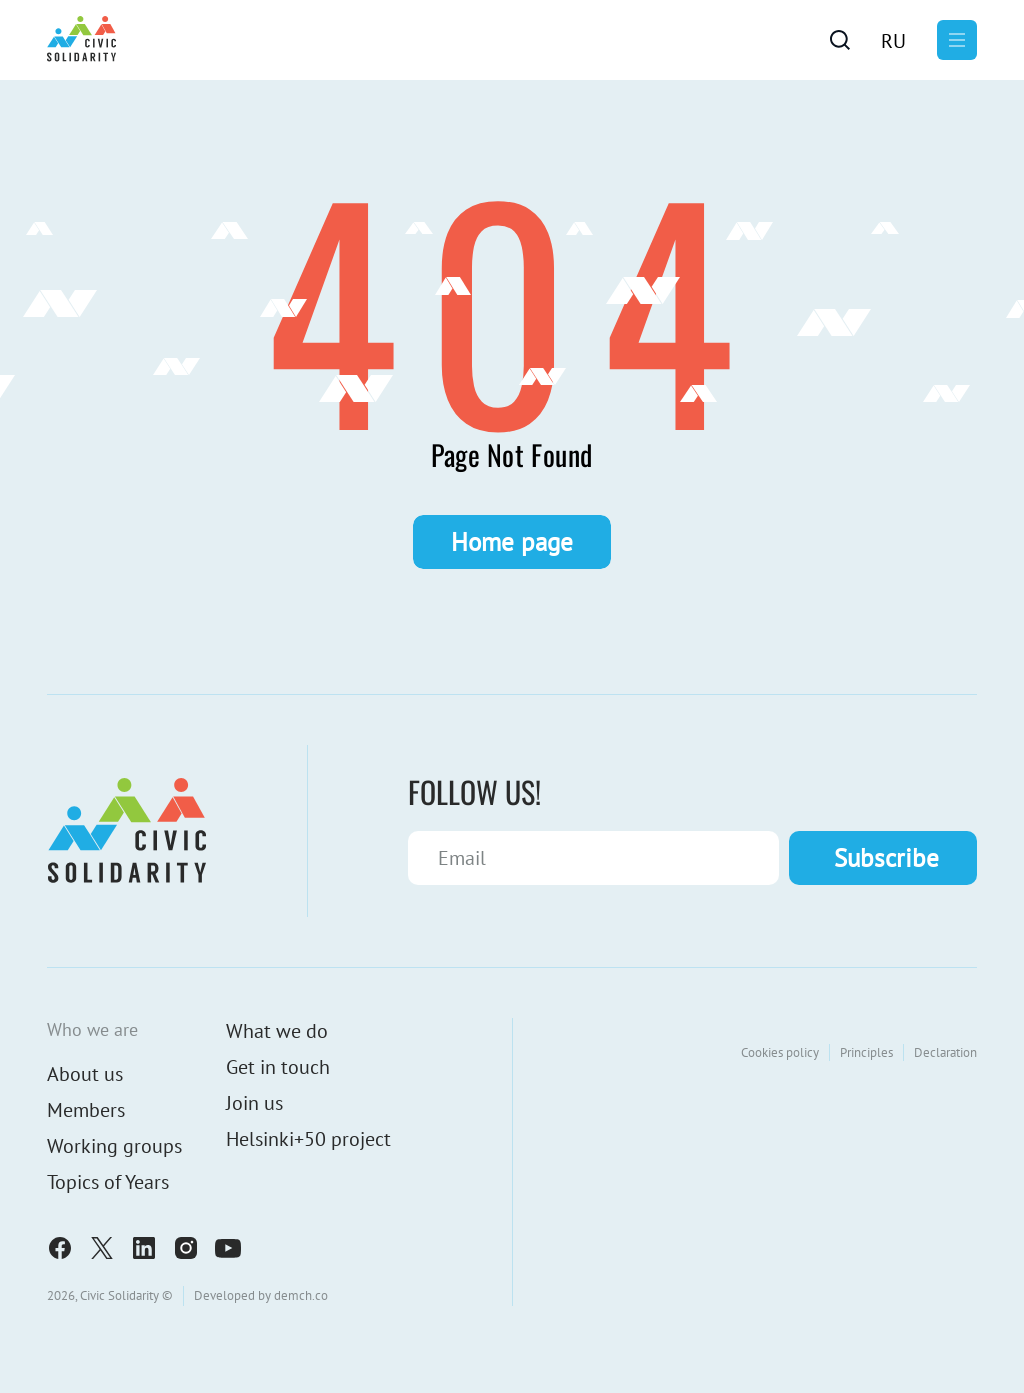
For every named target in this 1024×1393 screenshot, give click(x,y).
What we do (277, 1031)
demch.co (301, 1295)
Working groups (114, 1146)
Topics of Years (108, 1182)
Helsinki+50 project (308, 1139)
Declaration (945, 1052)
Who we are (92, 1029)
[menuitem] (893, 40)
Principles (866, 1052)
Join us (254, 1103)
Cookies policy (780, 1052)
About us (85, 1074)
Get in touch (278, 1067)
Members (86, 1110)
